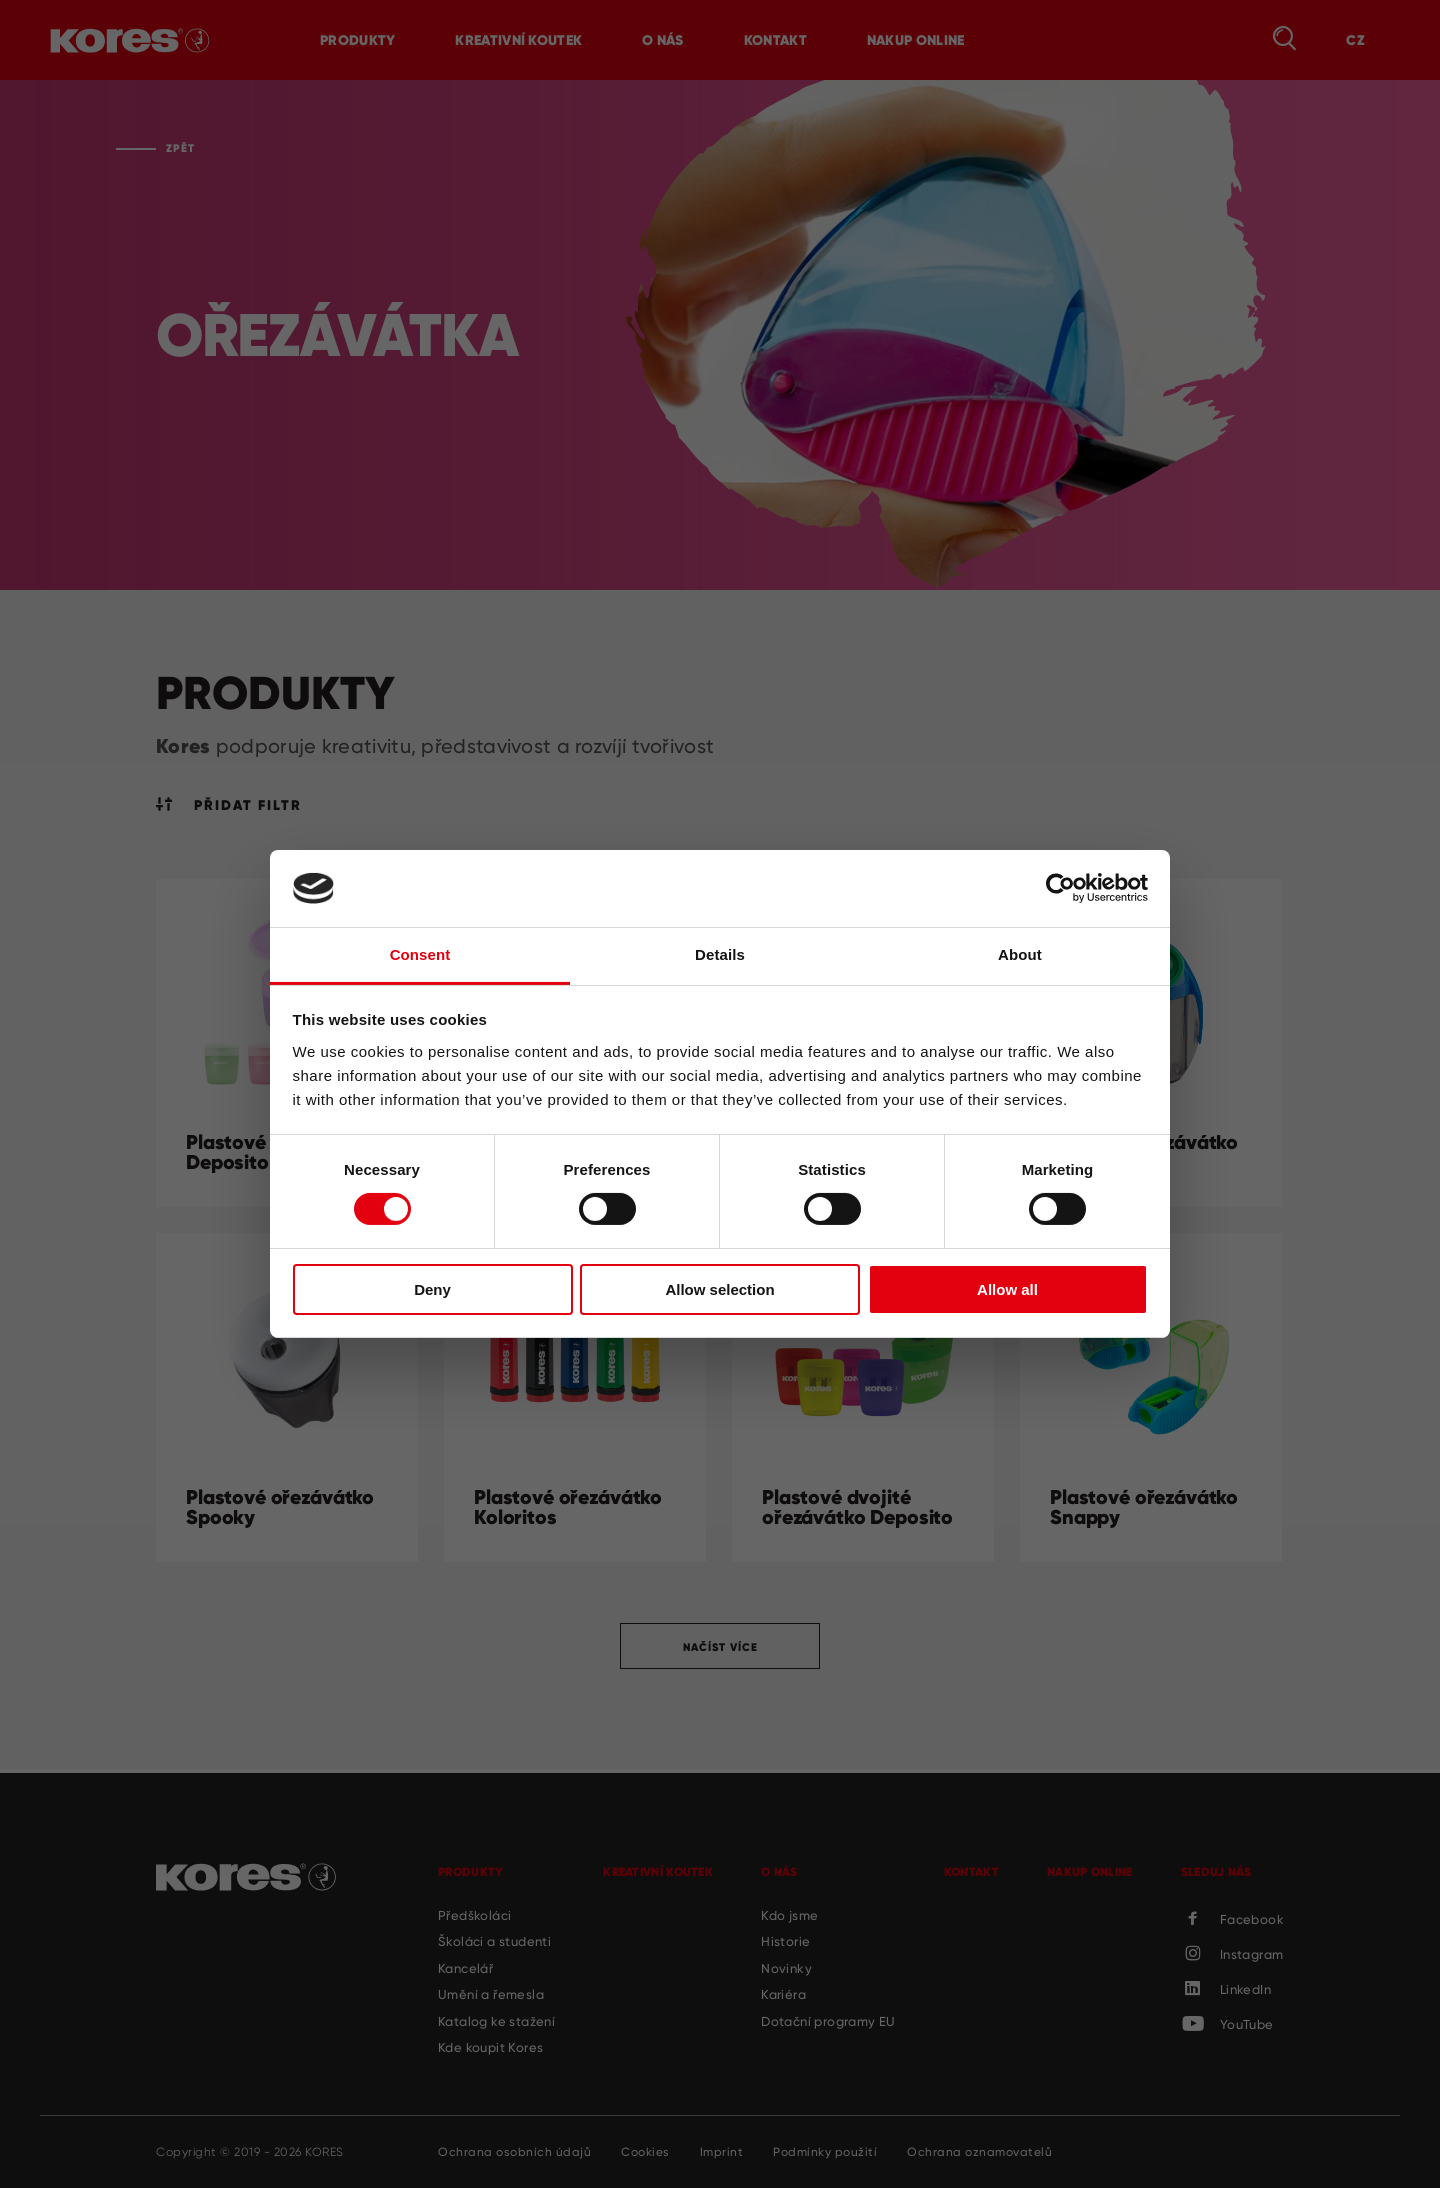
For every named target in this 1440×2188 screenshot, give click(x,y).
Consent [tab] (420, 954)
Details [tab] (720, 954)
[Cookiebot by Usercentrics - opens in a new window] (1060, 888)
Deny (432, 1289)
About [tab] (1020, 954)
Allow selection (719, 1289)
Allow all (1007, 1289)
